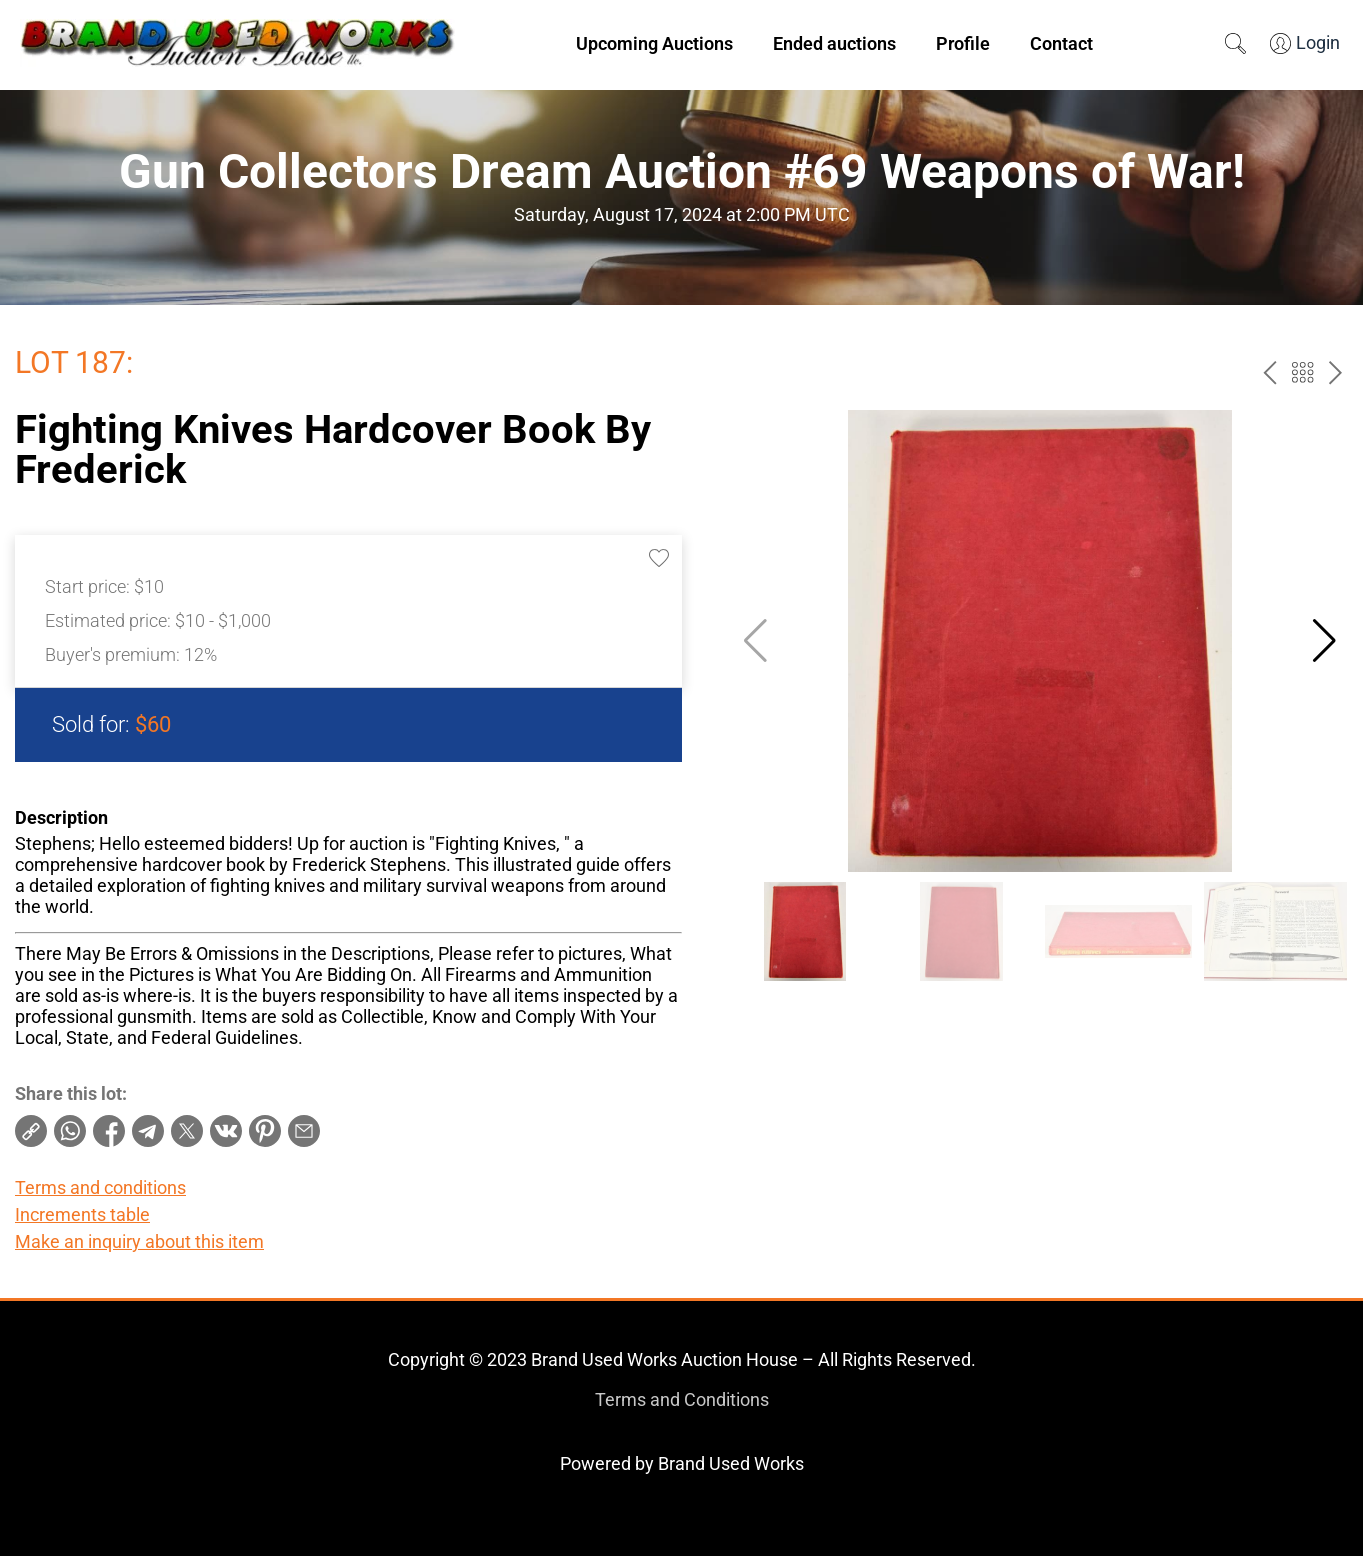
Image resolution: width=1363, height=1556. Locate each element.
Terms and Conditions (682, 1399)
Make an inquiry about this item (139, 1241)
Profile (963, 43)
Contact (1061, 43)
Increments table (82, 1214)
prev (1269, 372)
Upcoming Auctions (654, 43)
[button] (1324, 641)
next (1335, 372)
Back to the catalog (1302, 372)
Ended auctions (834, 43)
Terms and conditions (100, 1187)
